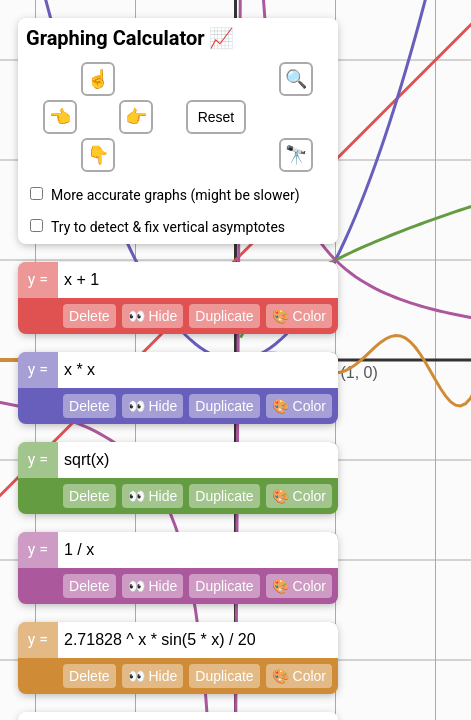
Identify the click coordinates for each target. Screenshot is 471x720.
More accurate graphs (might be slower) (175, 195)
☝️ (98, 79)
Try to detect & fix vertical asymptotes (168, 227)
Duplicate (224, 316)
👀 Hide (153, 316)
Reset (216, 117)
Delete (89, 316)
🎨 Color (299, 316)
